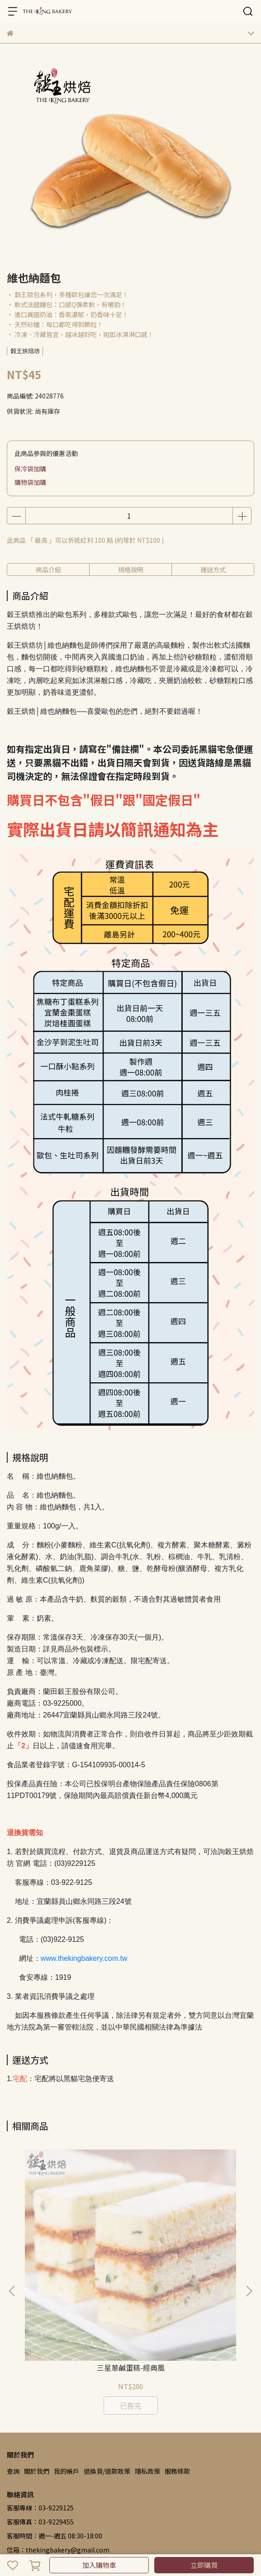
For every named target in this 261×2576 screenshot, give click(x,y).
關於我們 (36, 2360)
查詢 (13, 2360)
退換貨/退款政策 (107, 2360)
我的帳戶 (66, 2360)
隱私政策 (147, 2360)
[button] (248, 2235)
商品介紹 (48, 569)
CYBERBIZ (60, 2541)
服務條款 (177, 2360)
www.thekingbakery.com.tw (84, 1958)
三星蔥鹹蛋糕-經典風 (75, 2257)
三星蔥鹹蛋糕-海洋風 (185, 2257)
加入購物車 (99, 2565)
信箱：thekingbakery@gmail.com (58, 2439)
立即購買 (204, 2565)
